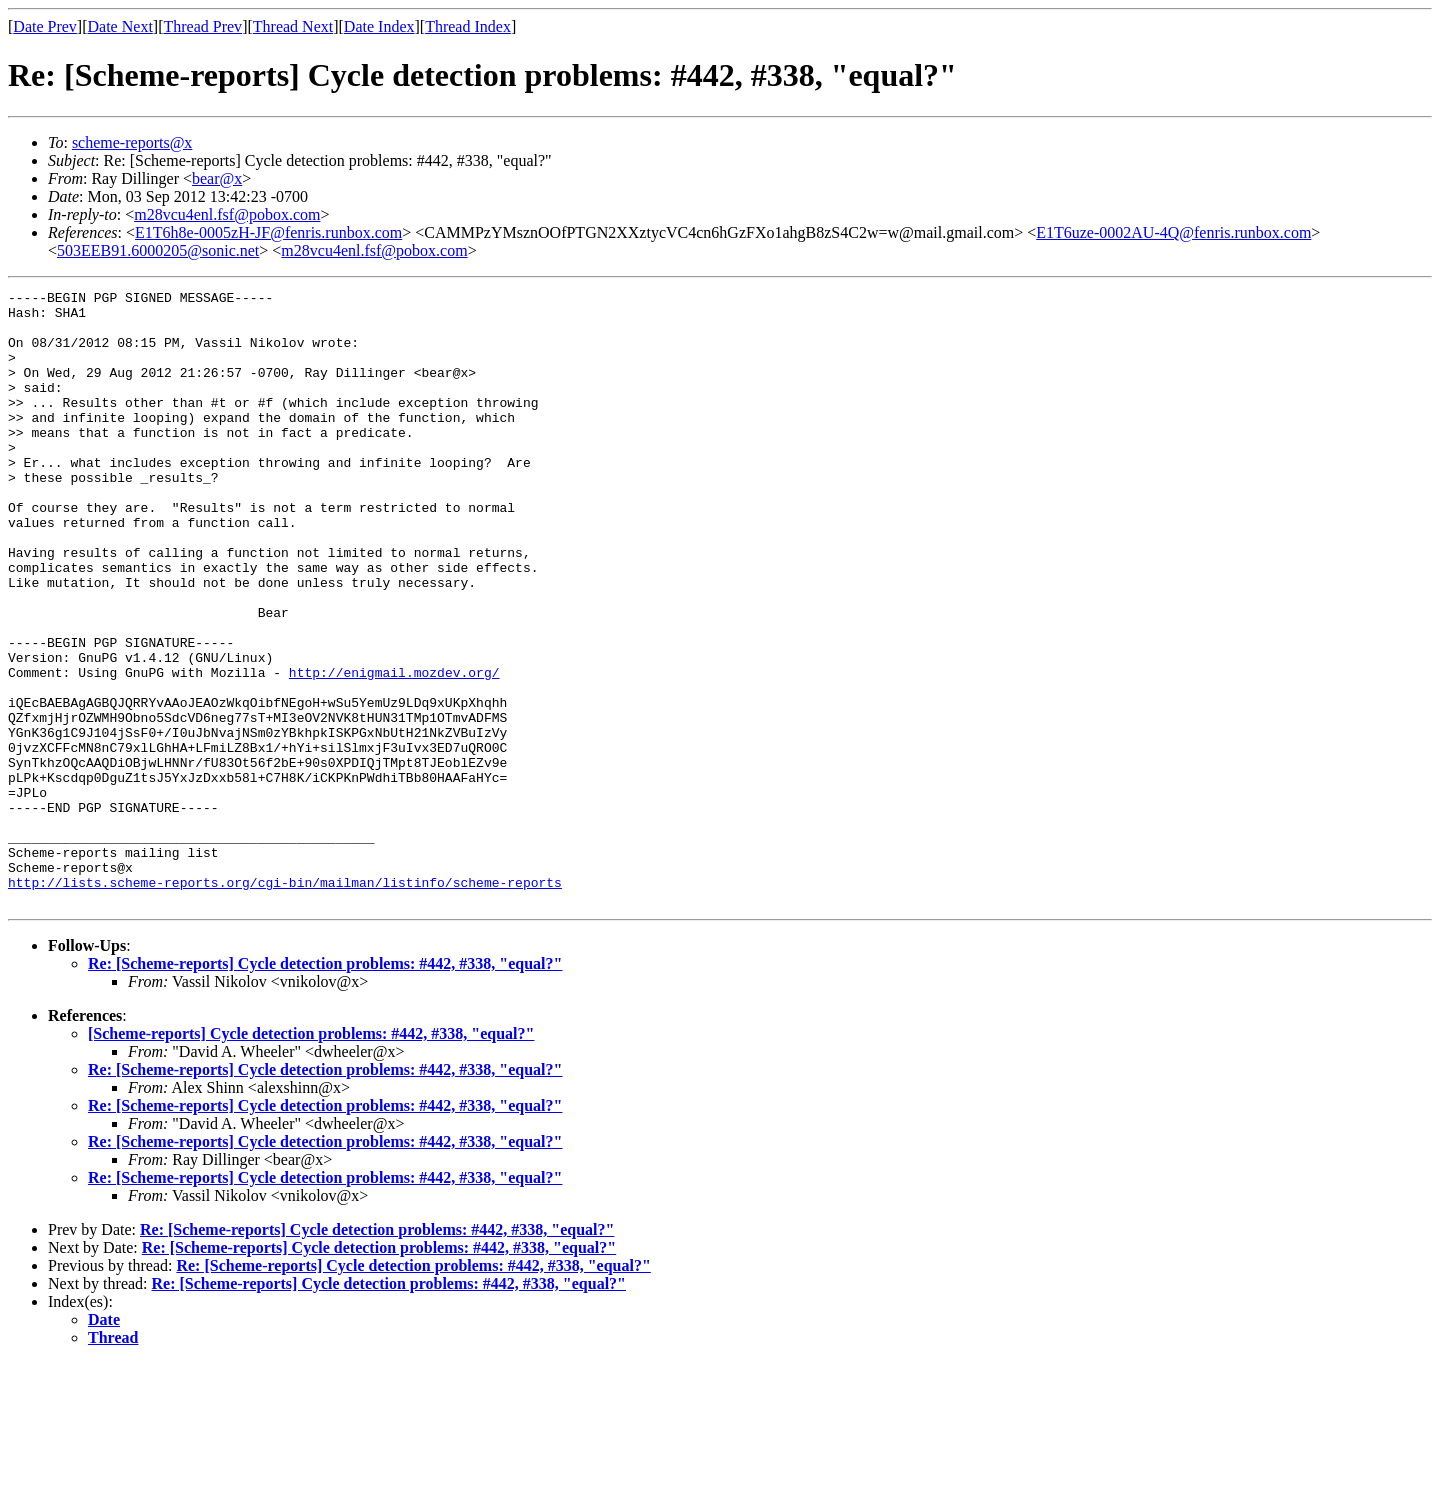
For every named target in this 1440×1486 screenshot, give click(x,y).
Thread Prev (202, 26)
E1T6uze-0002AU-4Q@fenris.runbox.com (1173, 232)
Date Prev (45, 26)
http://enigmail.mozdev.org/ (394, 750)
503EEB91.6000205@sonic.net (158, 250)
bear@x (217, 178)
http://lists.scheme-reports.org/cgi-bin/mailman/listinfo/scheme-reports (285, 1002)
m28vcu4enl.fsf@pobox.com (227, 214)
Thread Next (293, 26)
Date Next (120, 26)
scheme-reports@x (132, 142)
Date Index (379, 26)
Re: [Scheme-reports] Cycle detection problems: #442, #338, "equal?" (325, 1086)
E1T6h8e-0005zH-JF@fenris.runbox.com (268, 232)
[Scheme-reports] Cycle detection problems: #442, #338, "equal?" (311, 1156)
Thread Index (468, 26)
